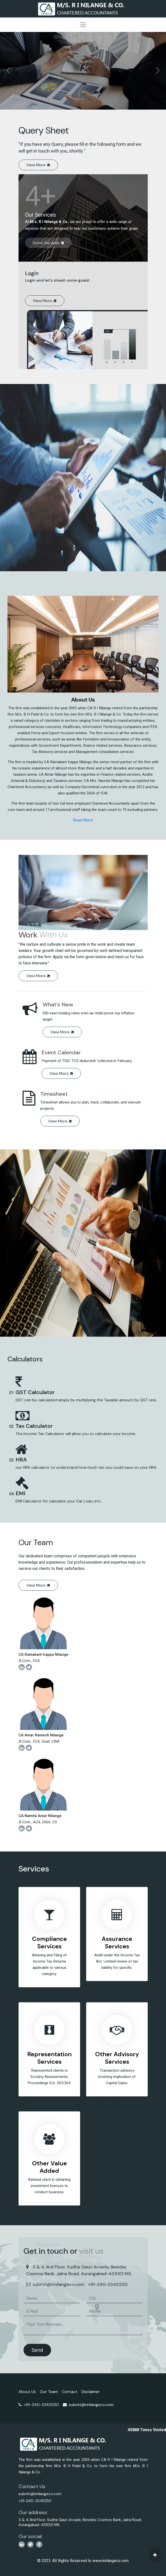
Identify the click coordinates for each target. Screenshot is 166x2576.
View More (38, 165)
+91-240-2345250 (39, 2404)
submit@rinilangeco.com (88, 2404)
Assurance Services (117, 1942)
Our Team (49, 2391)
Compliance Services (49, 1942)
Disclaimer (90, 2391)
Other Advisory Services (117, 2057)
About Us (27, 2391)
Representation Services (49, 2057)
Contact (69, 2391)
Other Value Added (49, 2167)
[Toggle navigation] (83, 25)
